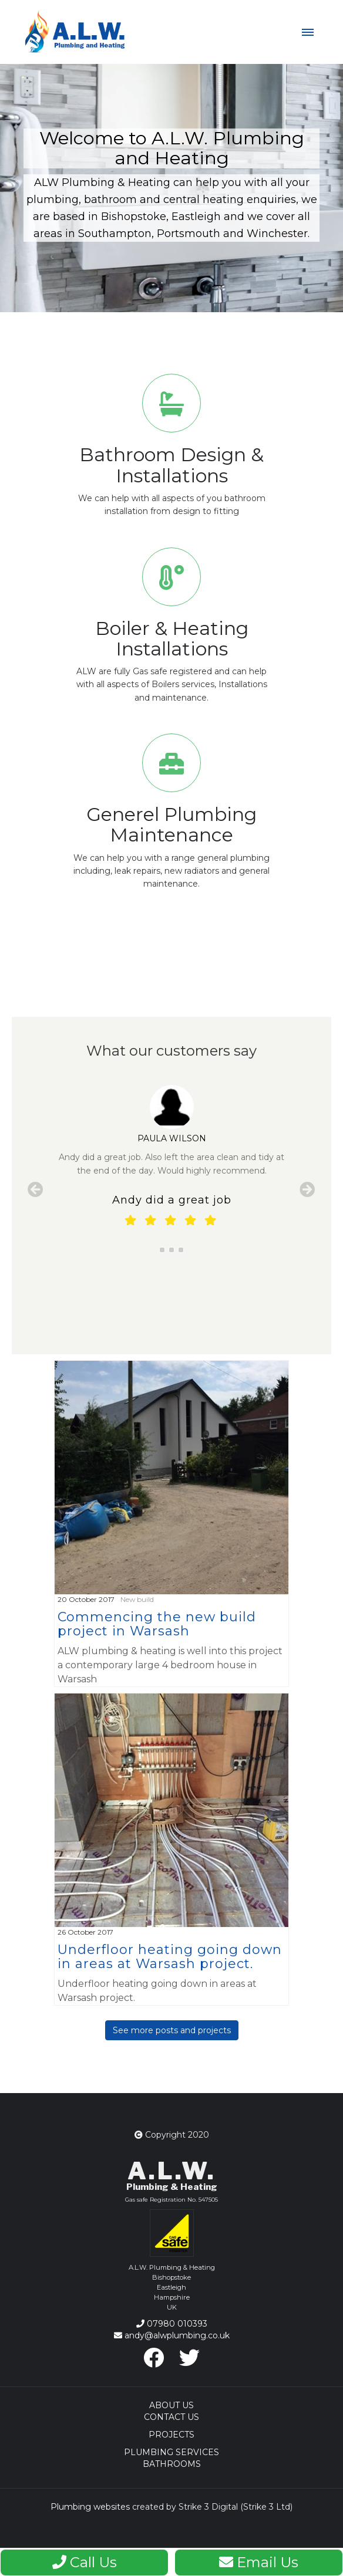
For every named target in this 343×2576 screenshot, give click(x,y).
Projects (171, 2434)
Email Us (258, 2562)
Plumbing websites (90, 2506)
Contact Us (171, 2417)
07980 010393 (171, 2323)
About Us (171, 2405)
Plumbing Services (171, 2452)
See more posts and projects (172, 2030)
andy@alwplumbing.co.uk (172, 2335)
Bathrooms (172, 2464)
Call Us (84, 2562)
